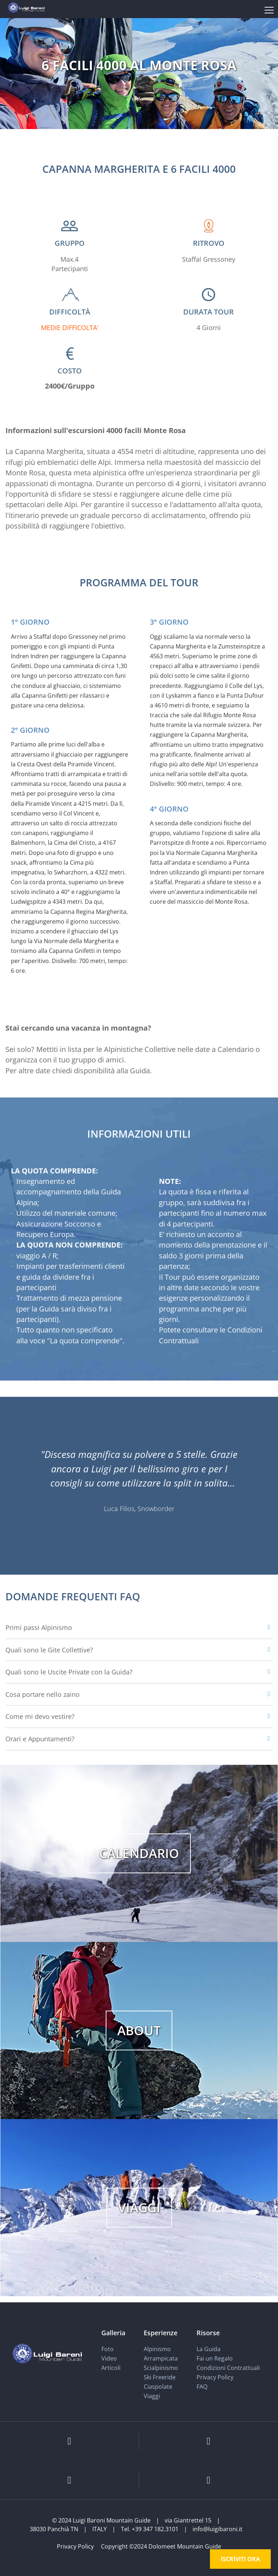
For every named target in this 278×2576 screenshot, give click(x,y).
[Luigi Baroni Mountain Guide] (26, 7)
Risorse (208, 2332)
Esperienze (160, 2332)
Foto (107, 2349)
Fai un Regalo (215, 2358)
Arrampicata (161, 2358)
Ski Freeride (160, 2377)
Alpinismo (157, 2349)
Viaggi (152, 2396)
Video (109, 2358)
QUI (207, 1340)
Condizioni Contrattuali (228, 2368)
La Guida (208, 2349)
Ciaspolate (158, 2387)
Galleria (113, 2332)
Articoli (111, 2368)
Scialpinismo (161, 2368)
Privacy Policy (215, 2377)
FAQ (202, 2387)
